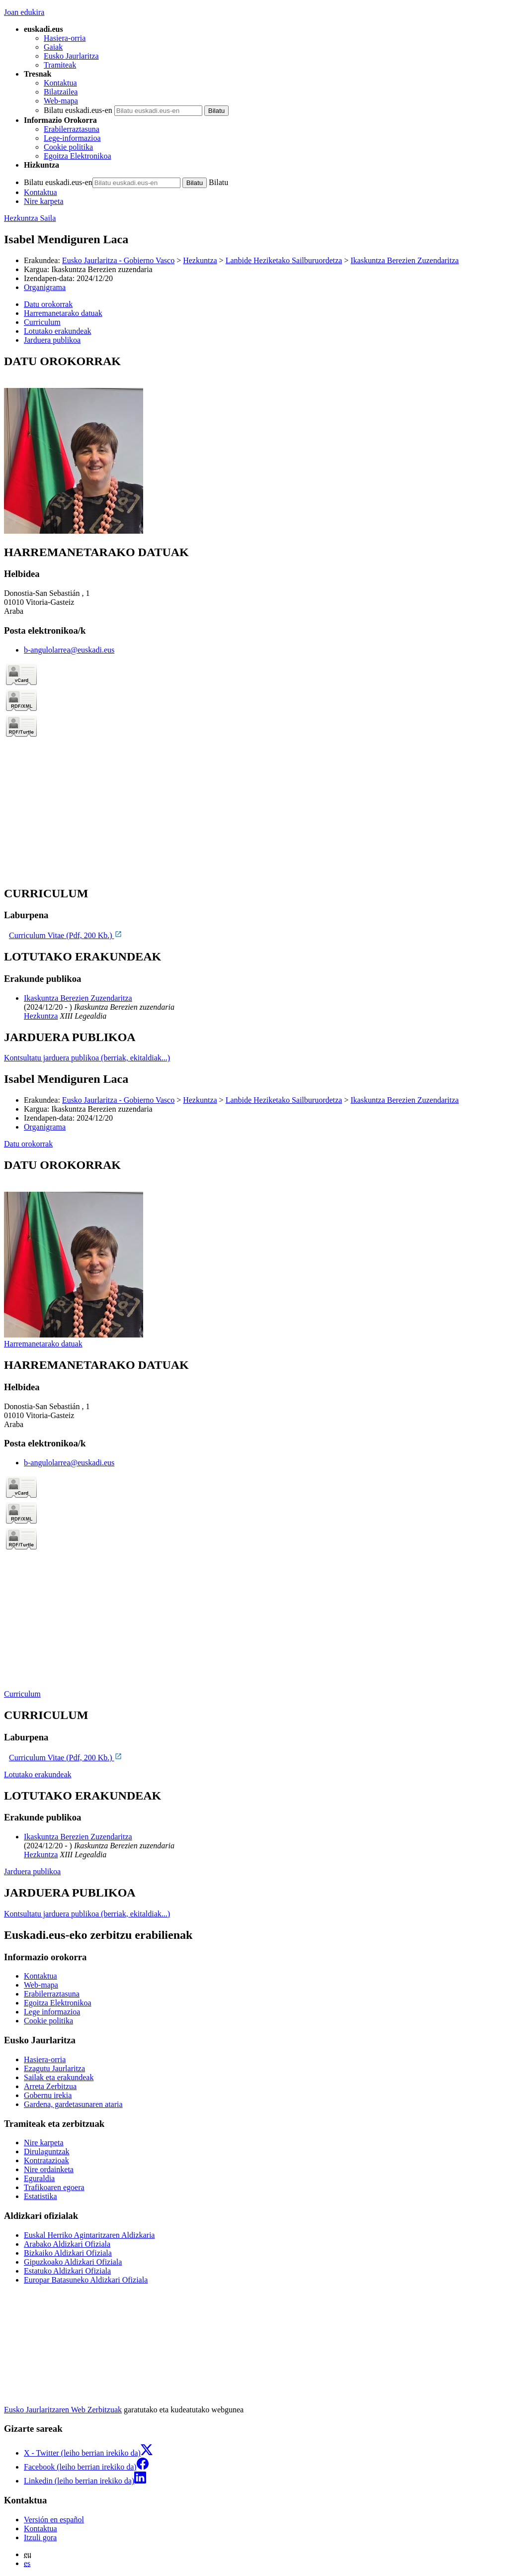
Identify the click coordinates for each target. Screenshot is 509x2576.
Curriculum (22, 1694)
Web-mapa (61, 100)
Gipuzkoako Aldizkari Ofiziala (73, 2262)
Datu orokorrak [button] (48, 304)
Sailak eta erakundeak (58, 2077)
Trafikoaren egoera (54, 2187)
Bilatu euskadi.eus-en (78, 110)
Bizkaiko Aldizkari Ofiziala (68, 2253)
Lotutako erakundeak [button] (57, 331)
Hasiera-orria (64, 38)
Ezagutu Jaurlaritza (54, 2068)
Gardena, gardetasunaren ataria (73, 2104)
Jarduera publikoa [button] (52, 340)
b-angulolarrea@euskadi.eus (69, 650)
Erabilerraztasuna (71, 129)
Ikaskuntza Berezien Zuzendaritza (404, 260)
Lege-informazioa (72, 138)
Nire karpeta (44, 201)
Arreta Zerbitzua (50, 2086)
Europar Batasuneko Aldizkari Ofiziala (86, 2280)
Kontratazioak (46, 2160)
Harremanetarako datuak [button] (63, 313)
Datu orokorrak (28, 1144)
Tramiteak (60, 65)
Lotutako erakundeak (38, 1774)
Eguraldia (39, 2178)
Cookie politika (68, 147)
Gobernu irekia (48, 2095)
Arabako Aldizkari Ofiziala (67, 2244)
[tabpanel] (254, 445)
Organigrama (45, 287)
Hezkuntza (200, 260)
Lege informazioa (52, 2011)
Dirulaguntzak (47, 2151)
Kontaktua (60, 83)
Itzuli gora (40, 2537)
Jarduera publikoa (32, 1871)
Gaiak (53, 47)
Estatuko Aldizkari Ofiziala (67, 2271)
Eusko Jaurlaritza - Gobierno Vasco (118, 260)
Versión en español (54, 2519)
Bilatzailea (61, 92)
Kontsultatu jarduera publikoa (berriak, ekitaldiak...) (87, 1057)
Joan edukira (24, 12)
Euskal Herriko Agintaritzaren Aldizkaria (89, 2235)
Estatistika (40, 2196)
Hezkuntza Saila (30, 218)
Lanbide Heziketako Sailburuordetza (284, 260)
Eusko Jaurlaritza (71, 56)
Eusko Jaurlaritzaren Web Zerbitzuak (63, 2409)
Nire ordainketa (49, 2169)
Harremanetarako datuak (43, 1343)
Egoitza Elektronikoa (77, 156)
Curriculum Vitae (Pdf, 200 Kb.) (65, 935)
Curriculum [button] (42, 322)
